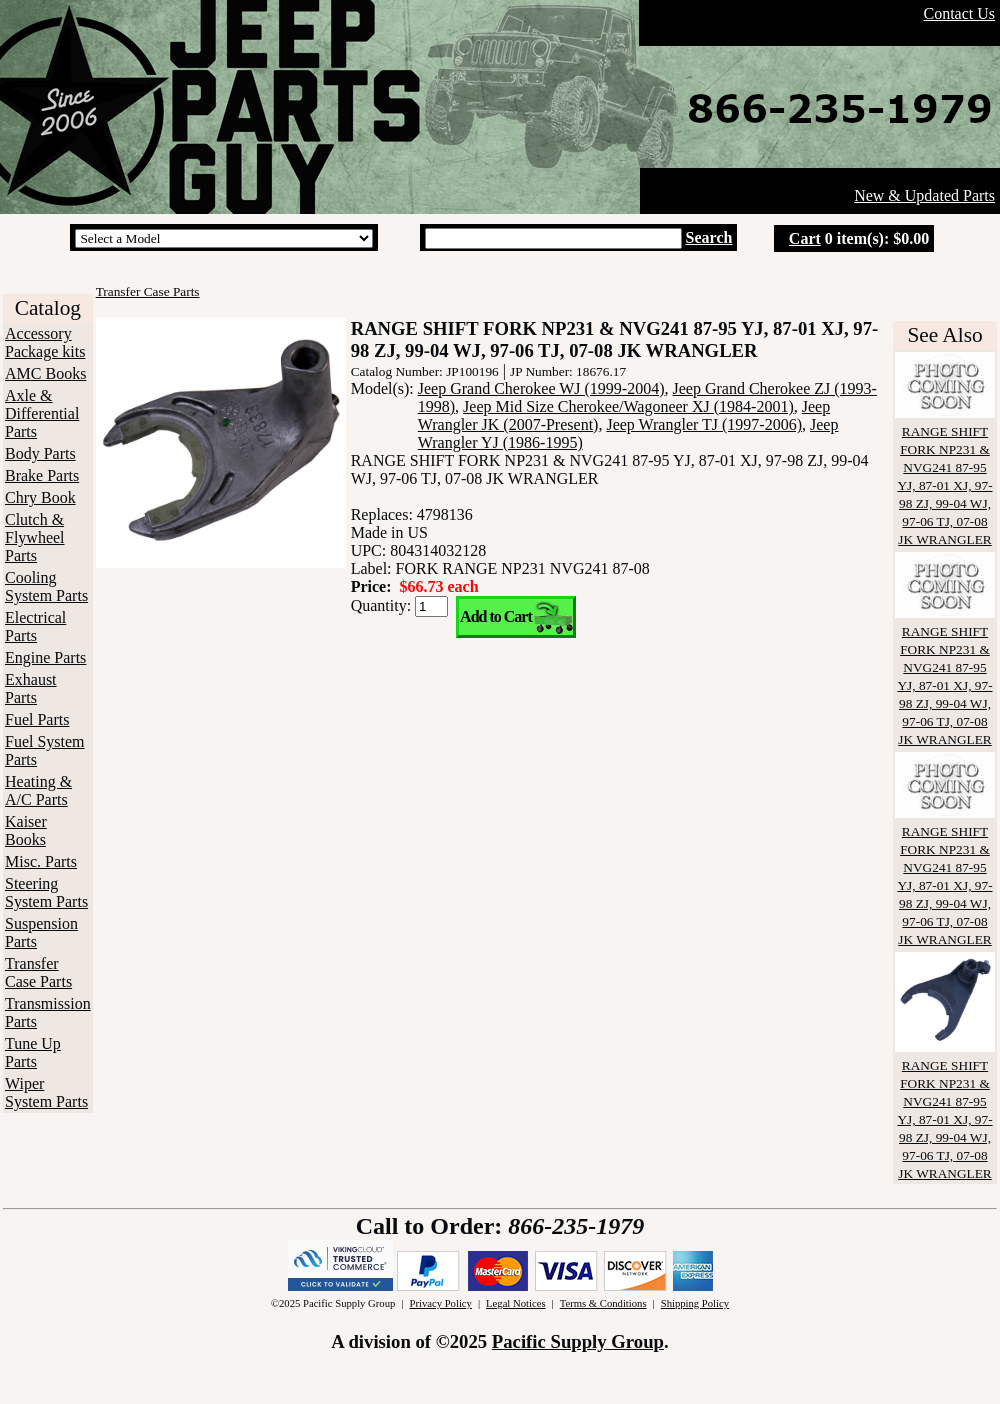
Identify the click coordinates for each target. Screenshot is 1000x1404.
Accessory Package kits (45, 342)
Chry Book (40, 497)
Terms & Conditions (603, 1303)
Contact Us (959, 13)
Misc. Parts (41, 861)
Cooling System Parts (46, 586)
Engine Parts (45, 657)
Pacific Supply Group (578, 1341)
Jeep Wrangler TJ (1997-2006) (704, 424)
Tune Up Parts (33, 1052)
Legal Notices (515, 1303)
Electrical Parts (35, 626)
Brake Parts (42, 475)
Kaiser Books (26, 830)
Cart (805, 238)
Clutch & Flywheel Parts (35, 537)
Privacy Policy (440, 1303)
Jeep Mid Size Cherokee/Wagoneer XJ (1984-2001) (628, 406)
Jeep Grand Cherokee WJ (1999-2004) (541, 388)
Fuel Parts (37, 719)
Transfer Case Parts (38, 972)
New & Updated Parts (924, 195)
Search (709, 237)
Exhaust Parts (31, 688)
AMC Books (45, 373)
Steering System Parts (46, 892)
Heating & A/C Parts (38, 790)
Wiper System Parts (46, 1092)
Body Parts (40, 453)
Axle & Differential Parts (42, 413)
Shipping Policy (695, 1303)
